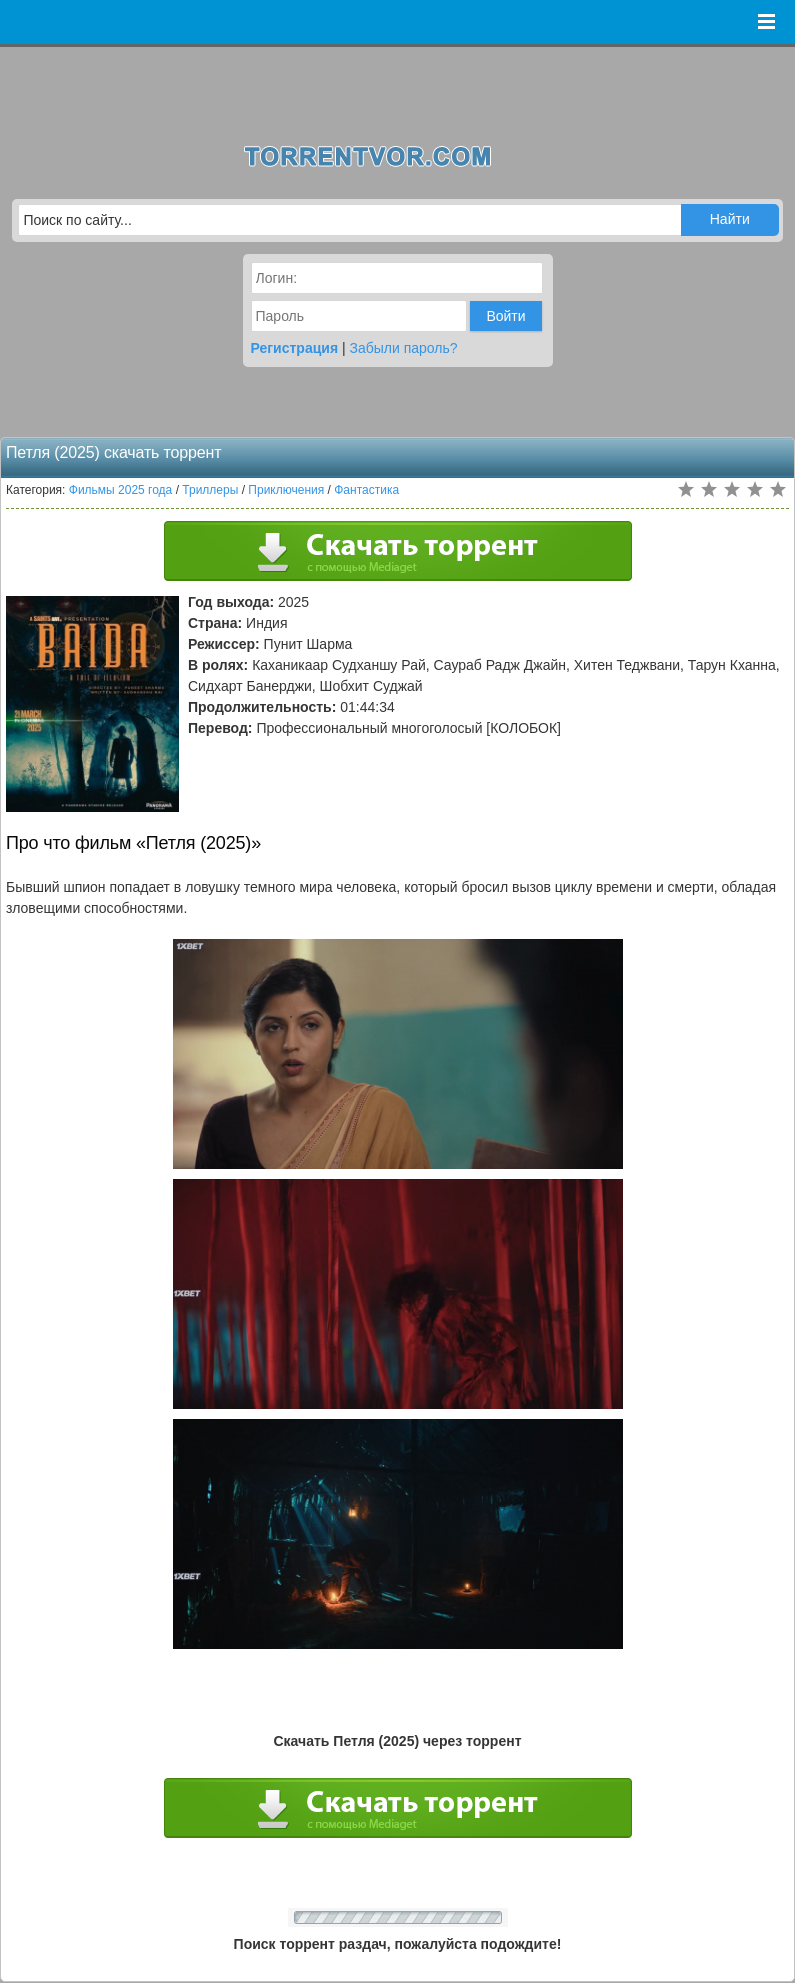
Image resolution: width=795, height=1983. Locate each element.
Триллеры (210, 490)
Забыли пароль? (404, 348)
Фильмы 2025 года (121, 490)
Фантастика (366, 490)
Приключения (286, 490)
